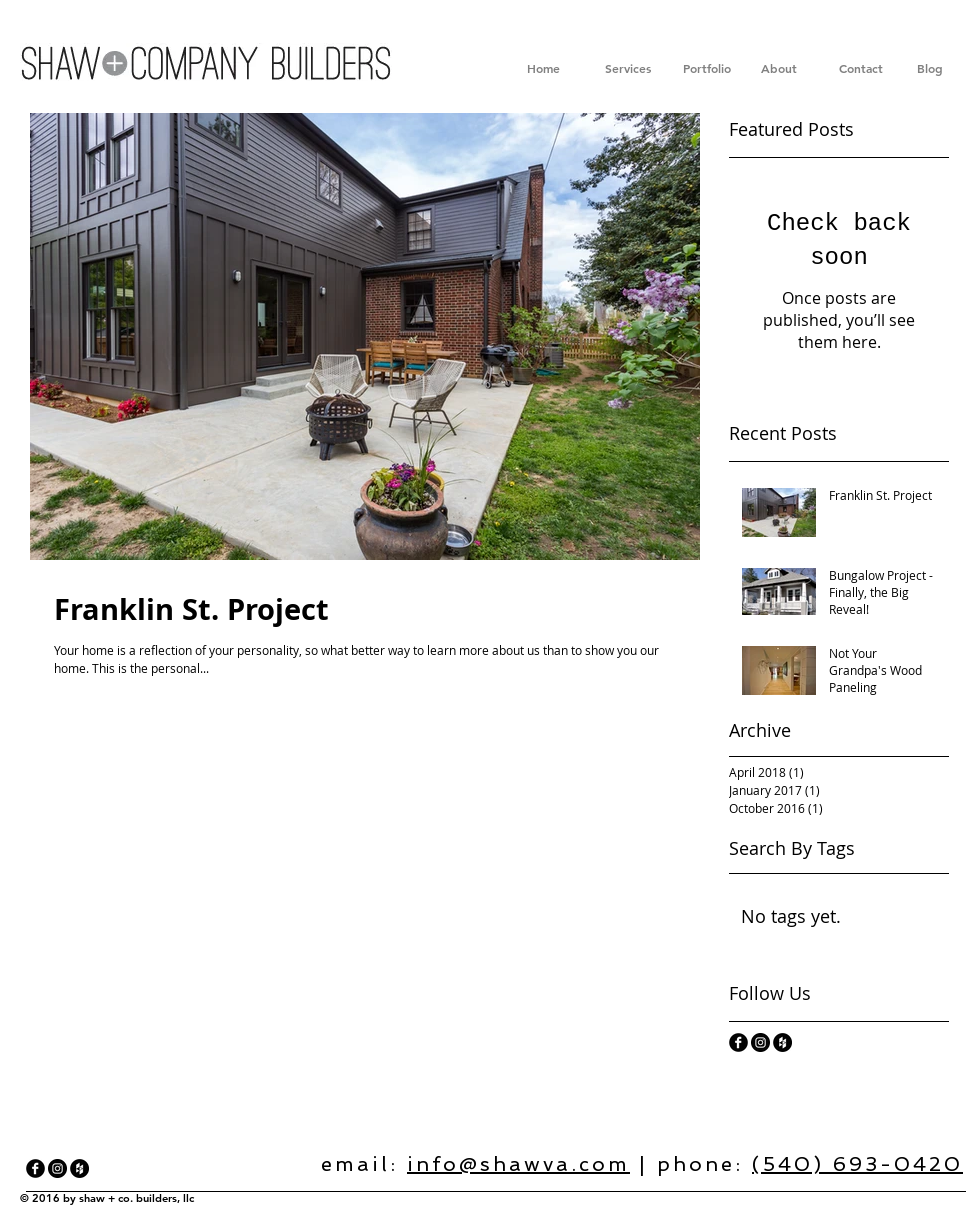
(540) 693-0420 (857, 1164)
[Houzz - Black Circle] (782, 1042)
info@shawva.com (518, 1164)
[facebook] (738, 1042)
